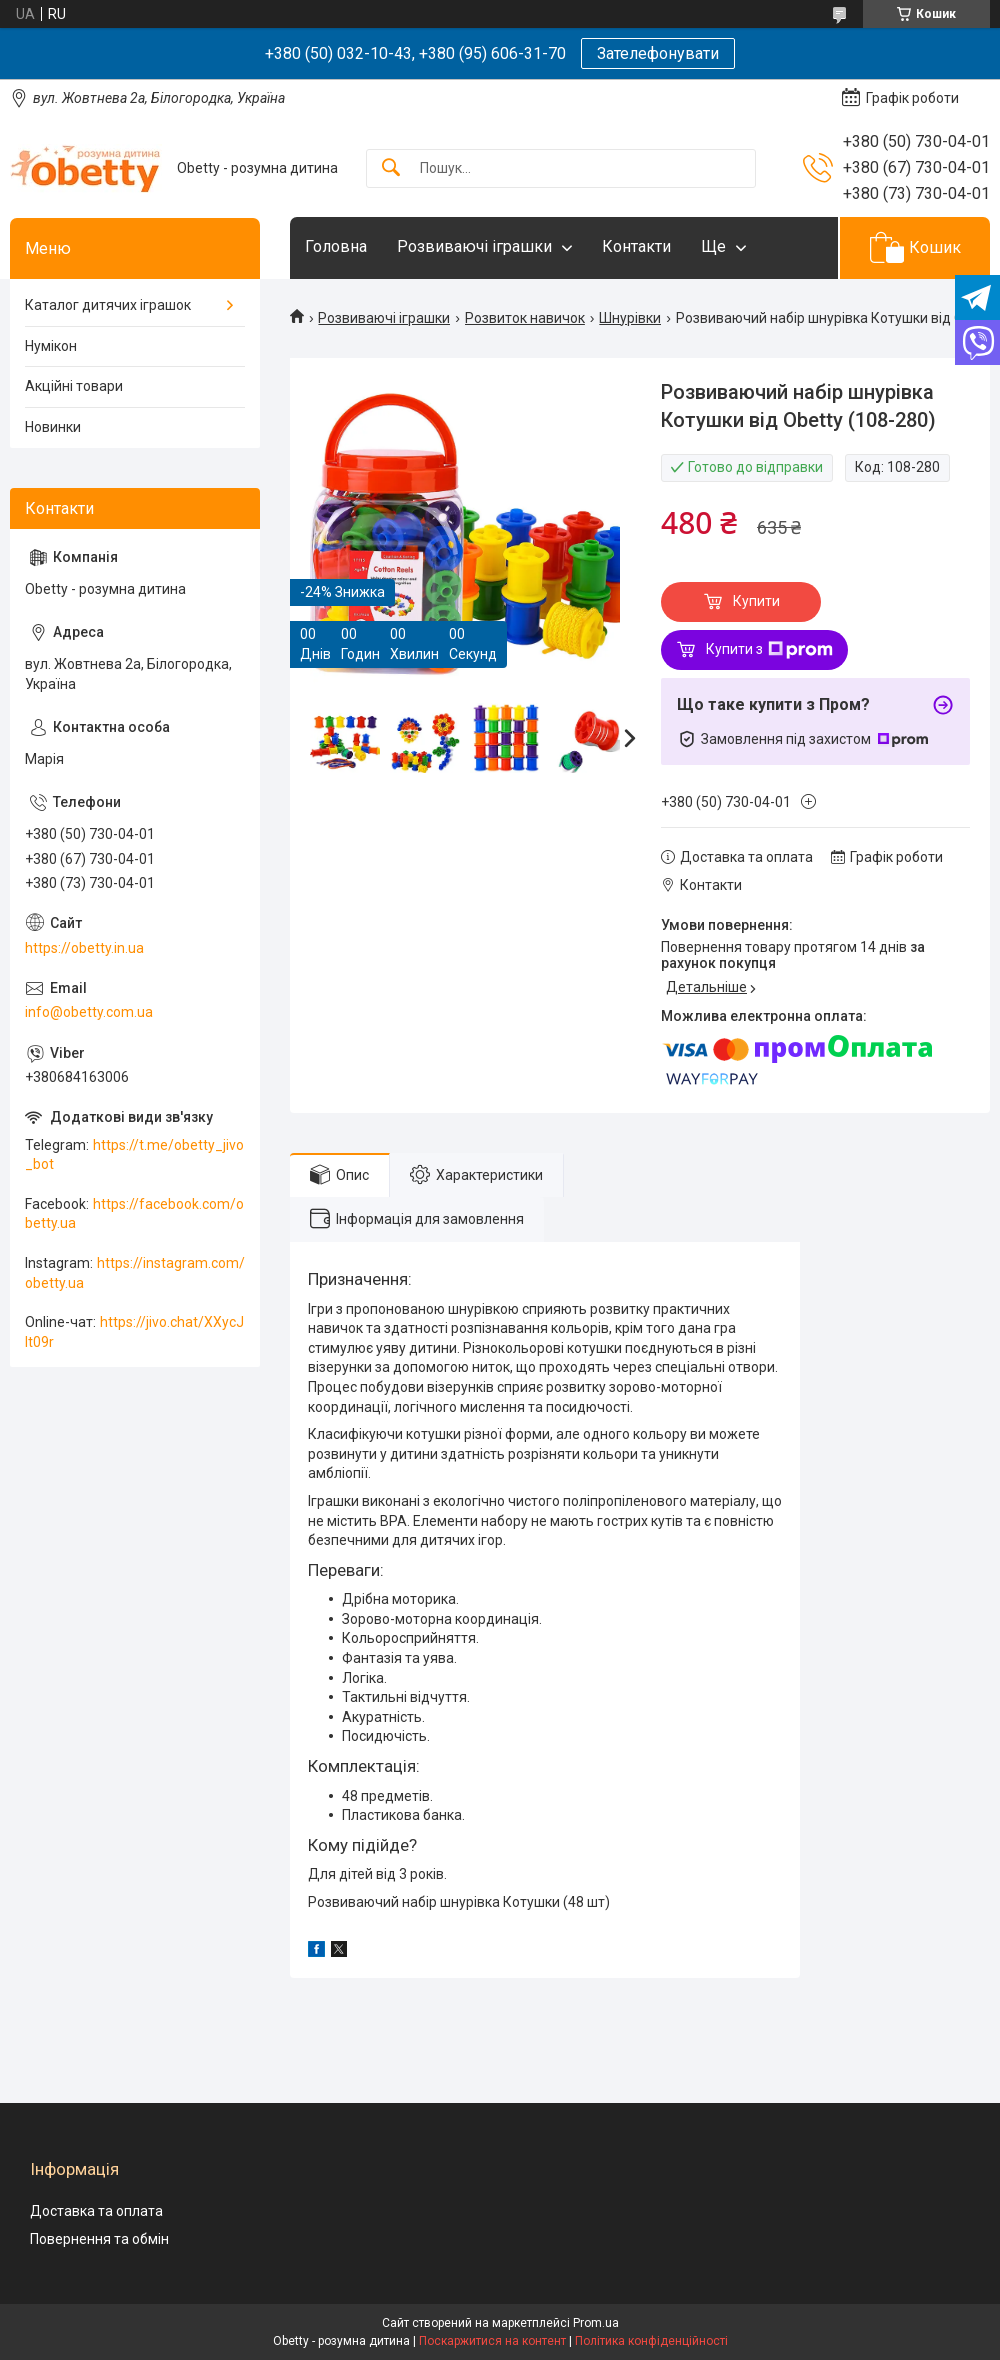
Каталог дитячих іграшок (108, 305)
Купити (756, 601)
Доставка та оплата (96, 2211)
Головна (336, 246)
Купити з (769, 650)
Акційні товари (74, 386)
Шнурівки (630, 318)
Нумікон (51, 346)
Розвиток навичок (525, 318)
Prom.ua (596, 2323)
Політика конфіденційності (651, 2341)
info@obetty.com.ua (89, 1012)
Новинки (53, 427)
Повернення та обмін (99, 2239)
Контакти (636, 246)
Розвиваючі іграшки (474, 246)
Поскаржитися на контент (492, 2341)
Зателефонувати (658, 53)
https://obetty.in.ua (84, 948)
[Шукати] (391, 168)
